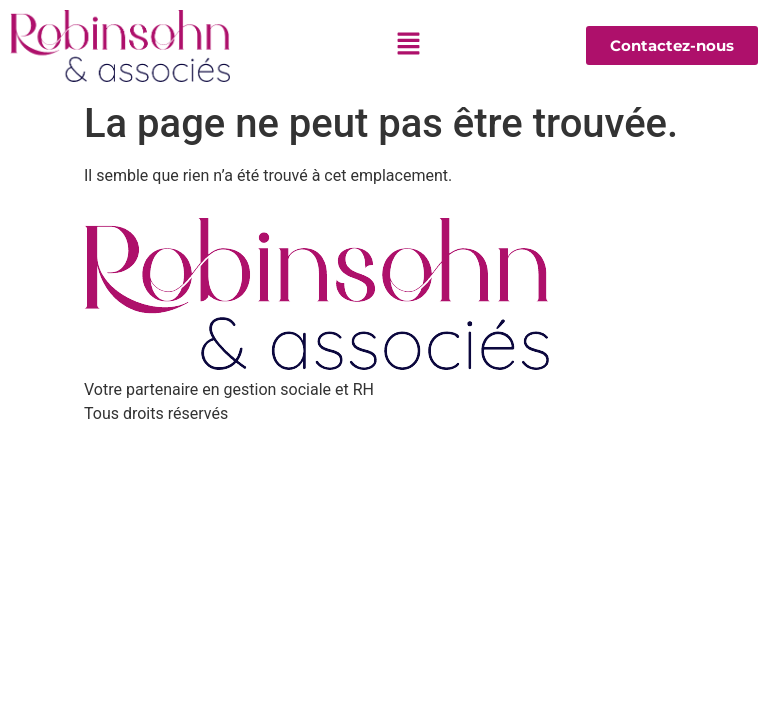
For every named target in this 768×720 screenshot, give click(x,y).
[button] (408, 46)
